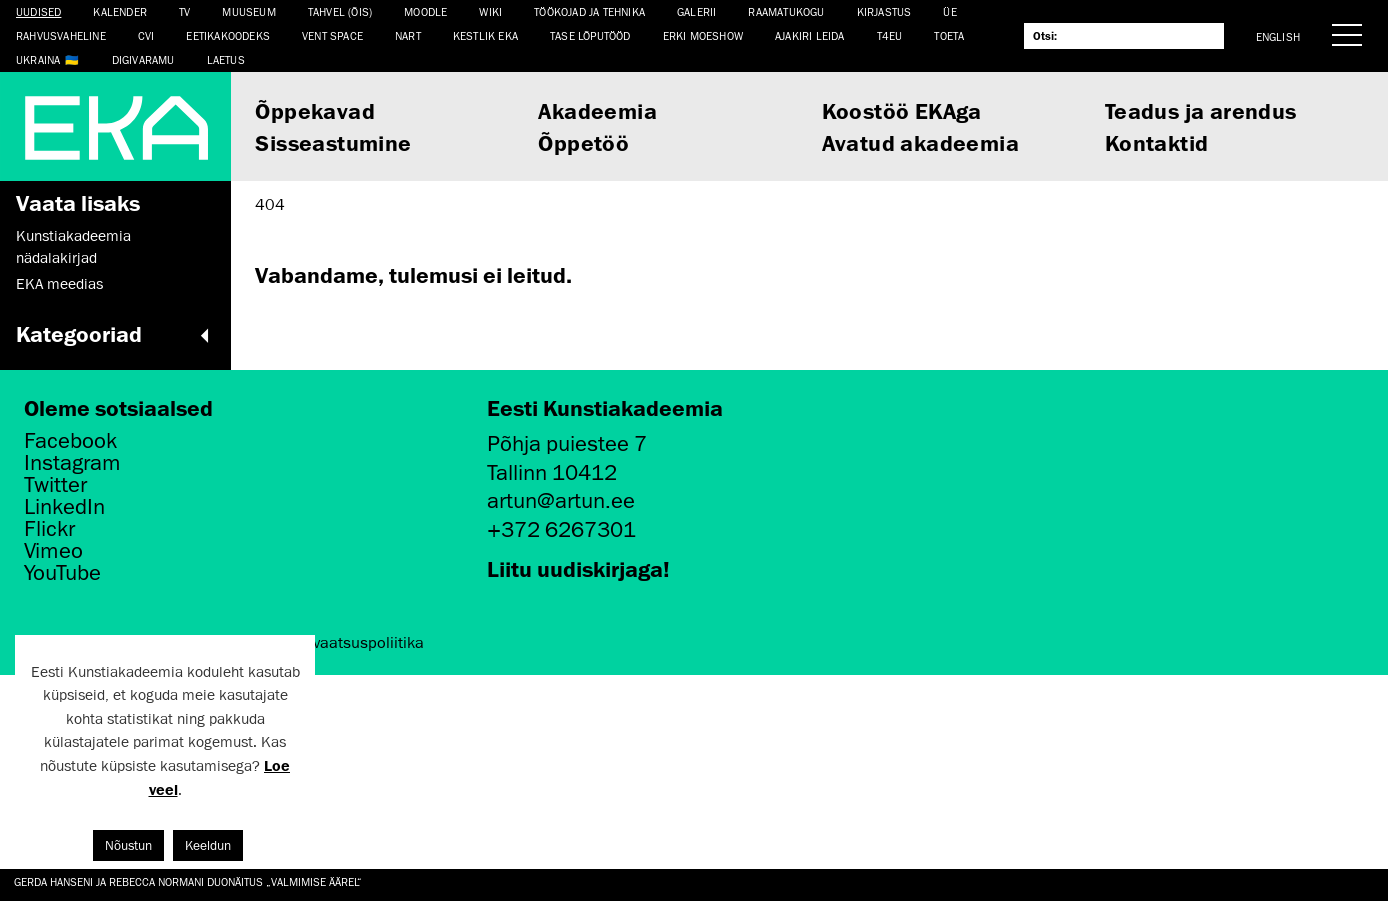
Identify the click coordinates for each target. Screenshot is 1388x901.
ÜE (949, 11)
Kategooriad (115, 334)
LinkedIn (64, 507)
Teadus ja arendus (1201, 110)
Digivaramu (143, 59)
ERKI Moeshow (703, 35)
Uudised (38, 11)
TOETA (949, 35)
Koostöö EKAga (902, 110)
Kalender (120, 11)
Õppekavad (315, 110)
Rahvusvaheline (61, 35)
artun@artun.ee (561, 500)
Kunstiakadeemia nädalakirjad (73, 247)
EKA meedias (59, 284)
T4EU (890, 35)
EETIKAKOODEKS (228, 35)
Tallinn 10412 (552, 472)
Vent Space (332, 35)
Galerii (696, 11)
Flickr (49, 529)
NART (408, 35)
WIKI (490, 11)
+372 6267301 (561, 529)
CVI (146, 35)
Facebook (70, 441)
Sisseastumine (333, 142)
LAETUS (226, 59)
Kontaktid (1157, 142)
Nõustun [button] (128, 845)
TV (184, 11)
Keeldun (208, 845)
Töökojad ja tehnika (589, 11)
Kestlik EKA (485, 35)
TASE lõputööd (590, 35)
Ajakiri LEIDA (810, 35)
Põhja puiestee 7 (567, 443)
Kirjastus (884, 11)
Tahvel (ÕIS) (340, 11)
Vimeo (53, 551)
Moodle (425, 11)
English (1278, 36)
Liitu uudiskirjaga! (578, 568)
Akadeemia (597, 110)
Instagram (72, 463)
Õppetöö (583, 142)
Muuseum (248, 11)
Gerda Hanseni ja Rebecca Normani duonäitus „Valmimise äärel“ (188, 881)
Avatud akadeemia (920, 142)
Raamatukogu (786, 11)
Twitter (55, 485)
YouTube (62, 573)
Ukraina (38, 59)
